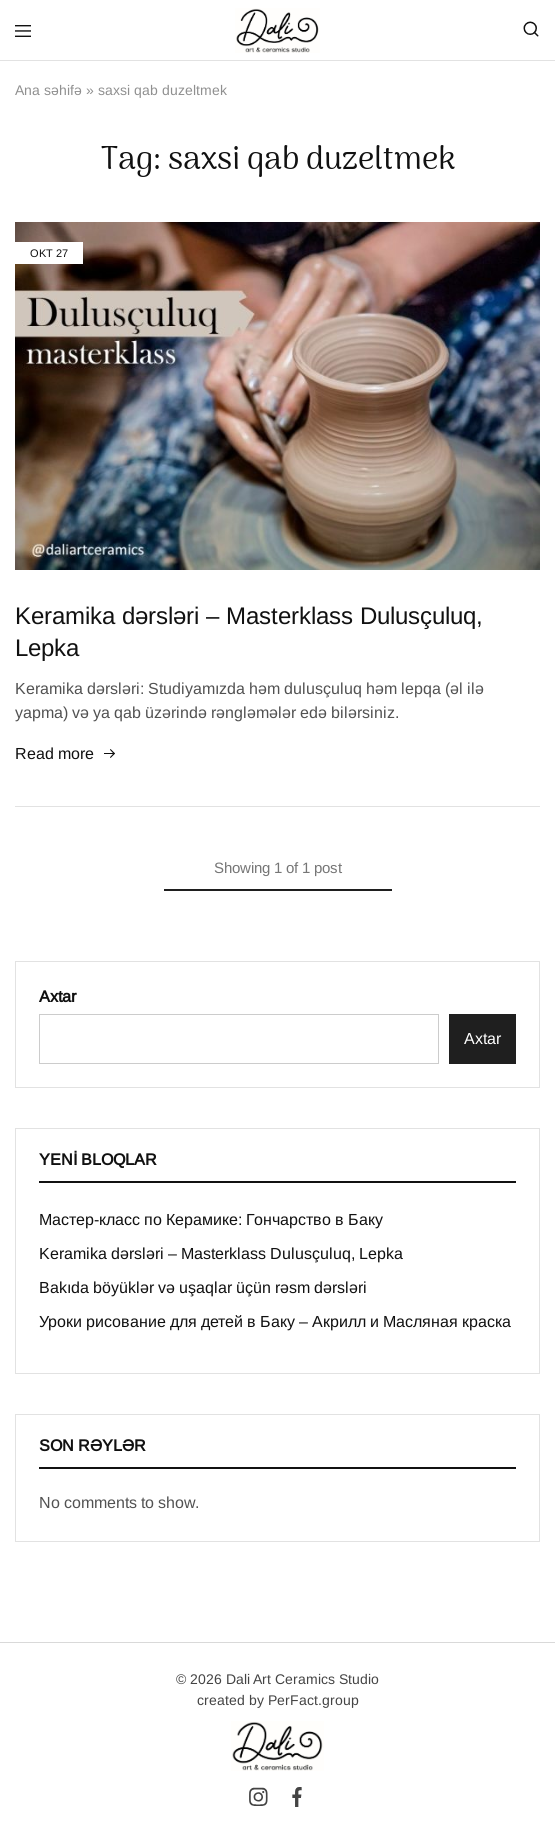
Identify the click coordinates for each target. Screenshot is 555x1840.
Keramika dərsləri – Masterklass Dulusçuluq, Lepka (221, 1253)
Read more (66, 755)
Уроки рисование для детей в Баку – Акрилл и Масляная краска (275, 1321)
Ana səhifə (48, 90)
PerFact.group (313, 1700)
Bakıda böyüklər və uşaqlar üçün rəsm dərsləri (203, 1287)
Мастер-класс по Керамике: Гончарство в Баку (211, 1219)
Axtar (57, 996)
